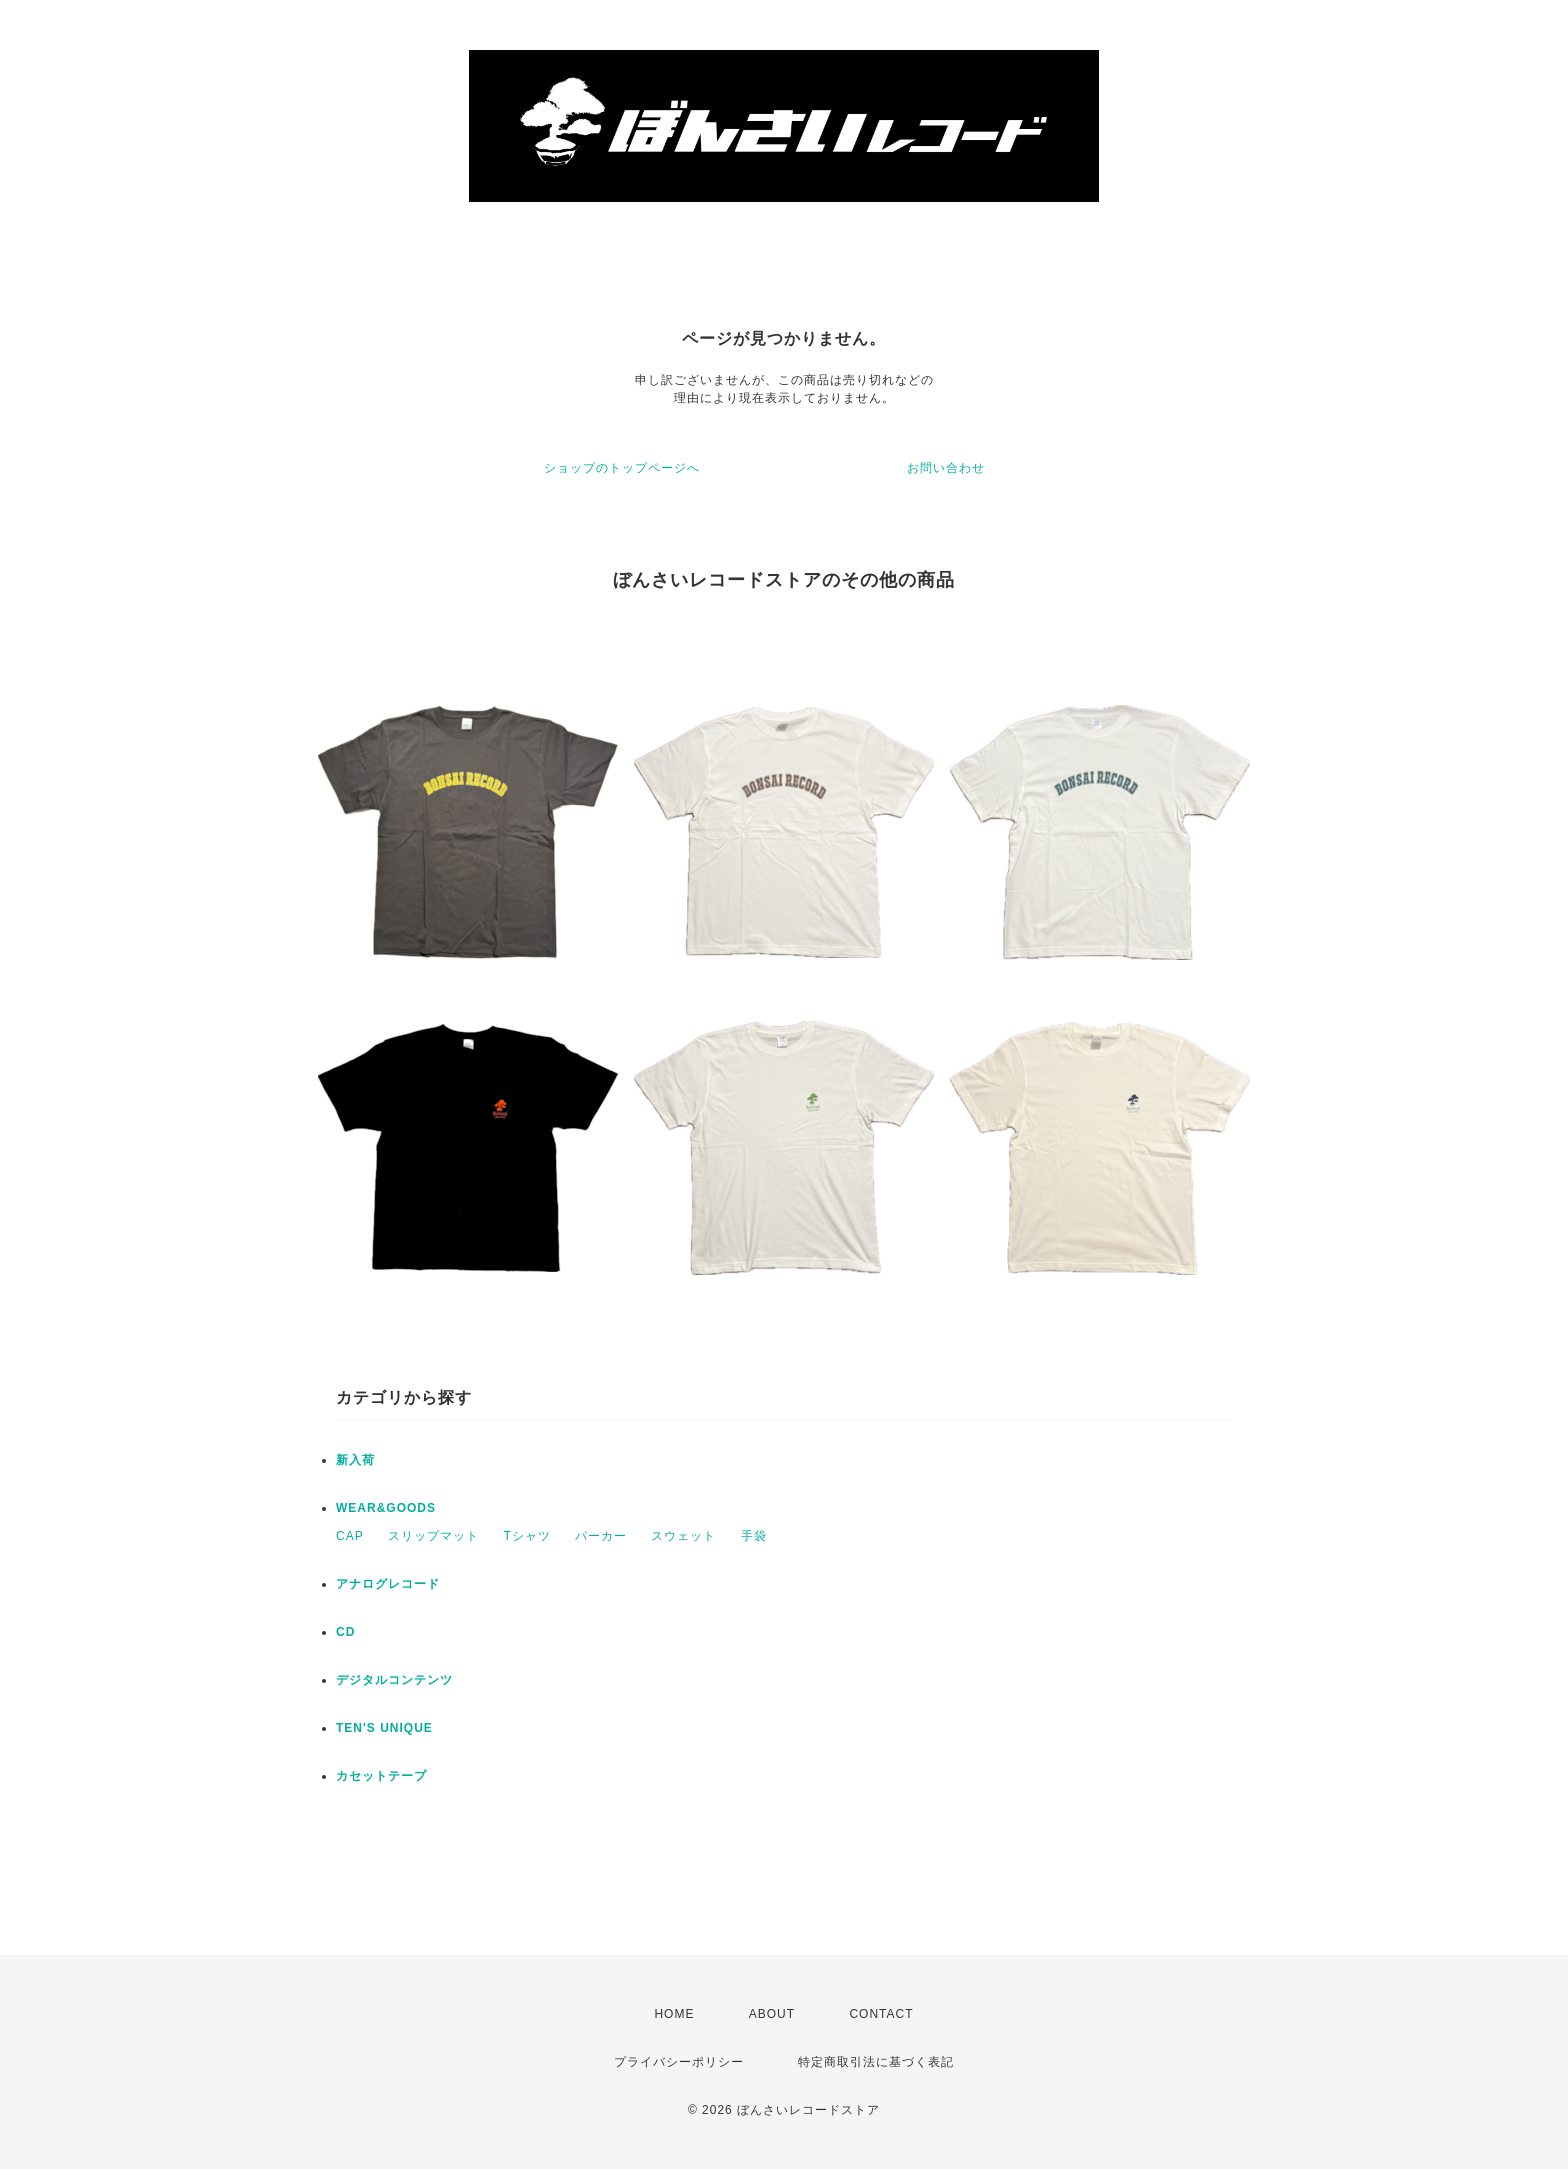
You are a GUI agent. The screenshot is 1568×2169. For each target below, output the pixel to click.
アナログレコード (388, 1584)
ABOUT (772, 2014)
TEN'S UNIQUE (384, 1728)
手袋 (754, 1536)
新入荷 (355, 1460)
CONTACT (881, 2014)
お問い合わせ (946, 468)
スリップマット (433, 1536)
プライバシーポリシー (679, 2062)
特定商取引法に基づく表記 (876, 2062)
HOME (674, 2014)
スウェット (683, 1536)
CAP (350, 1536)
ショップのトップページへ (622, 468)
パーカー (601, 1536)
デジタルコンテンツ (394, 1680)
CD (345, 1632)
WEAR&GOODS (386, 1508)
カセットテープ (381, 1776)
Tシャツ (526, 1536)
